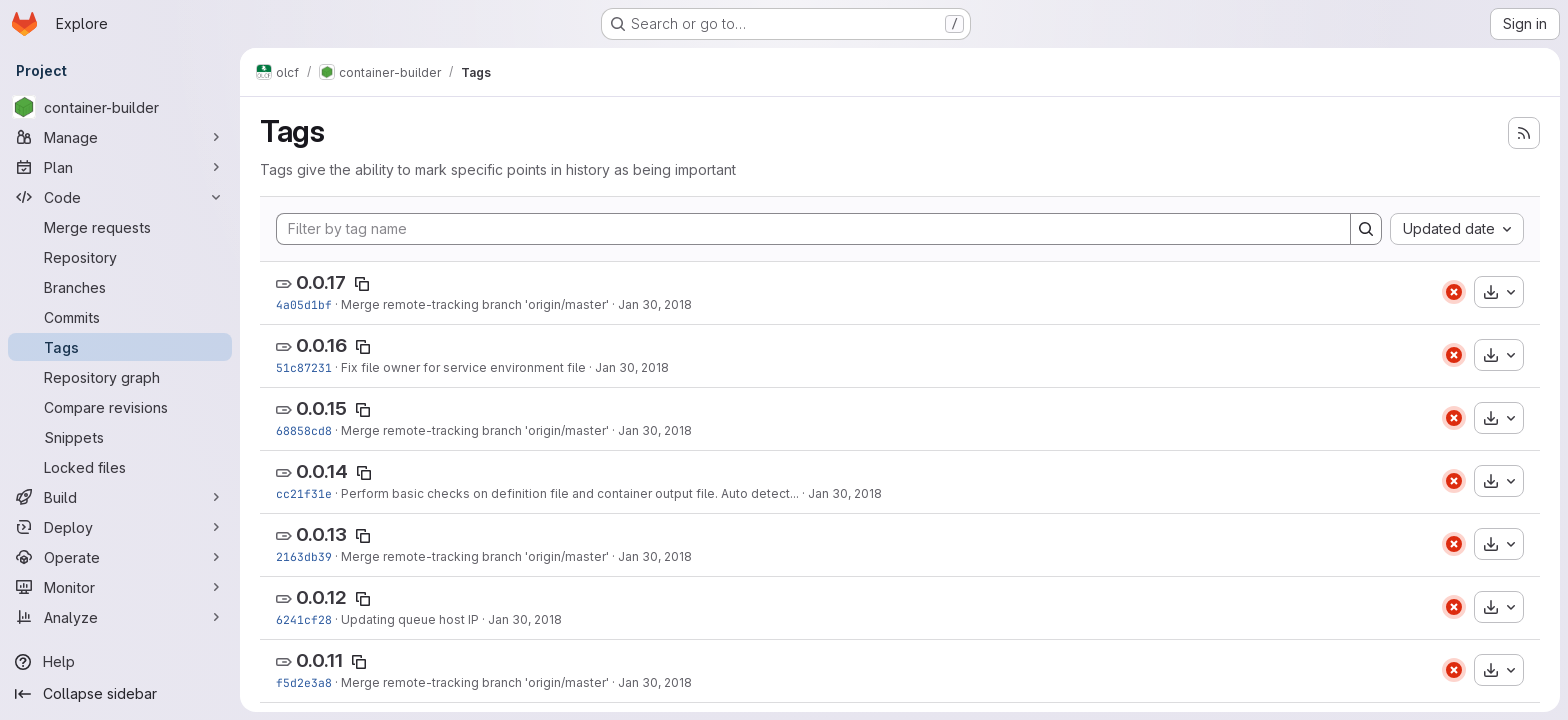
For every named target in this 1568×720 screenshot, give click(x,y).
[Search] (1366, 229)
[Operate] (120, 557)
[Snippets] (120, 437)
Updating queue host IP (410, 619)
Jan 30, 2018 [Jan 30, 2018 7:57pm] (632, 367)
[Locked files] (120, 467)
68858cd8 (304, 430)
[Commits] (120, 317)
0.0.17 (321, 282)
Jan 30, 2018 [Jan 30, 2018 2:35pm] (655, 556)
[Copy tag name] (362, 284)
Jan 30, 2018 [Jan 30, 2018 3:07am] (525, 619)
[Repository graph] (120, 377)
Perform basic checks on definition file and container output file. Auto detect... (570, 493)
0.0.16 (321, 345)
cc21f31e (304, 493)
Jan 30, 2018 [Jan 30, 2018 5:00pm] (845, 493)
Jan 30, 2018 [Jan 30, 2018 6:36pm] (655, 430)
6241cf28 (304, 619)
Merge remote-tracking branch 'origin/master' (475, 304)
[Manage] (120, 137)
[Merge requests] (120, 227)
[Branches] (120, 287)
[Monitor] (120, 587)
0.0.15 (321, 408)
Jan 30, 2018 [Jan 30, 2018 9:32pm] (655, 304)
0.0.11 (319, 660)
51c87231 (304, 367)
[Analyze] (120, 617)
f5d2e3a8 (304, 682)
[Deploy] (120, 527)
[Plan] (120, 167)
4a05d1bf (304, 304)
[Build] (120, 497)
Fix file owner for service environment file (463, 367)
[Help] (120, 662)
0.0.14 (322, 471)
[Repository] (120, 257)
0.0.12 (321, 597)
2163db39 (304, 556)
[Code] (120, 197)
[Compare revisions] (120, 407)
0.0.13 (321, 534)
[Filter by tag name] (813, 229)
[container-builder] (120, 107)
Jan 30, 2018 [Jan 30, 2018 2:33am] (655, 682)
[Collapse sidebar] (120, 694)
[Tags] (120, 347)
